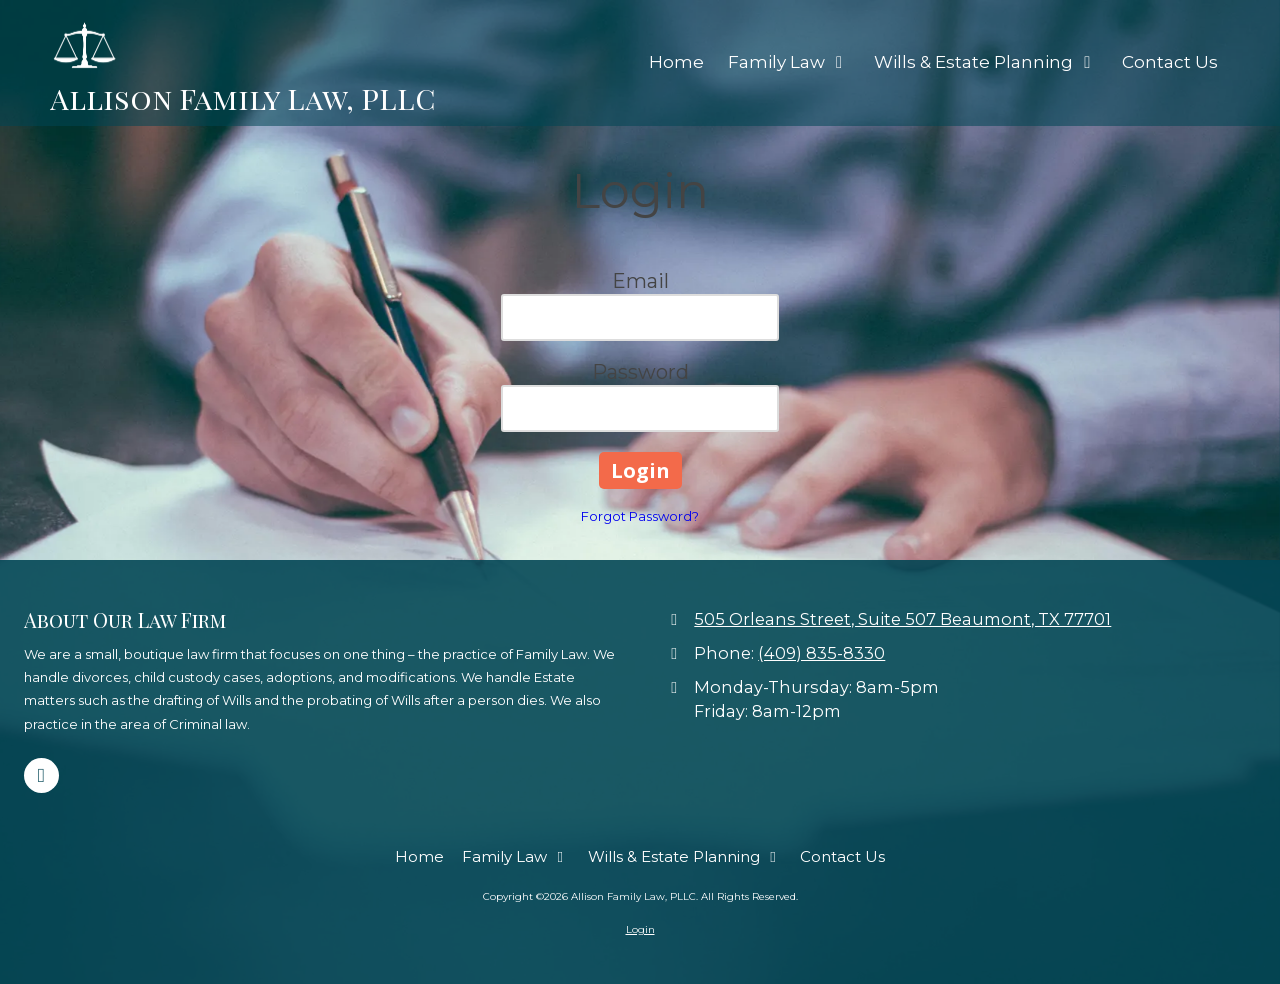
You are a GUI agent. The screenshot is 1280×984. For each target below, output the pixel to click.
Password (640, 372)
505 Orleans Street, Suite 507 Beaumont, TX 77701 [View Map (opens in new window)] (902, 619)
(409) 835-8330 (821, 653)
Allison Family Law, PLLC (242, 97)
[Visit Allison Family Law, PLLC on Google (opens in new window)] (41, 775)
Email (640, 281)
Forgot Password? (640, 516)
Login (640, 929)
